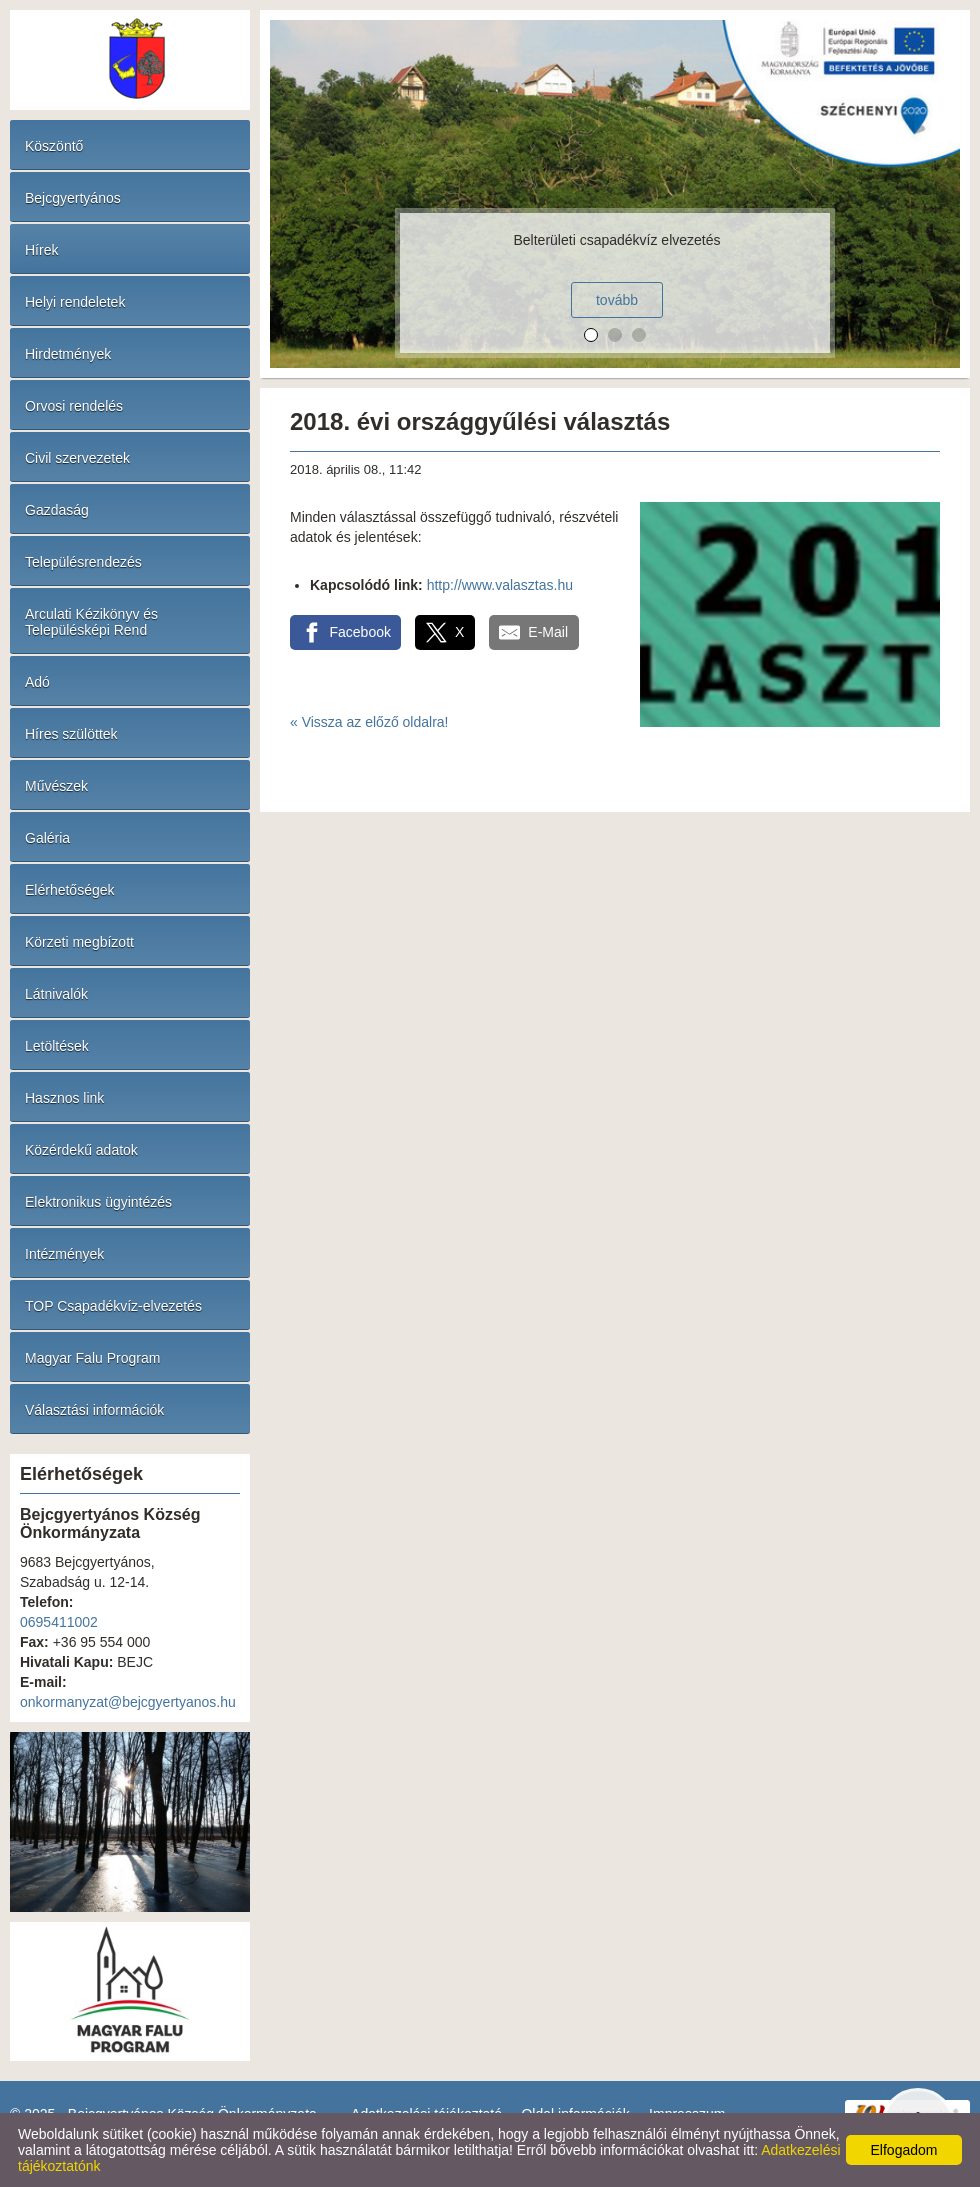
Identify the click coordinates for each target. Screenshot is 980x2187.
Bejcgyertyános (73, 198)
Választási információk (94, 1410)
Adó (37, 682)
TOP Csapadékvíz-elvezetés (113, 1306)
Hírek (41, 250)
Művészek (56, 786)
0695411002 (59, 1622)
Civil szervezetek (77, 458)
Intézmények (64, 1254)
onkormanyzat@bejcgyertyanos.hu (128, 1702)
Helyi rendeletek (75, 302)
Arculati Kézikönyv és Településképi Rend (91, 622)
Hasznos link (64, 1098)
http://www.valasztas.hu (500, 585)
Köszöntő (54, 146)
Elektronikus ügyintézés (98, 1202)
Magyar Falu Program (92, 1358)
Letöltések (57, 1046)
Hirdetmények (68, 354)
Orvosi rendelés (74, 406)
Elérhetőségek (70, 890)
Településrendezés (83, 562)
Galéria (47, 838)
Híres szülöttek (71, 734)
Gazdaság (57, 510)
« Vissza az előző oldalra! (369, 722)
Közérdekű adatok (81, 1150)
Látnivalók (56, 994)
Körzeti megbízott (79, 942)
